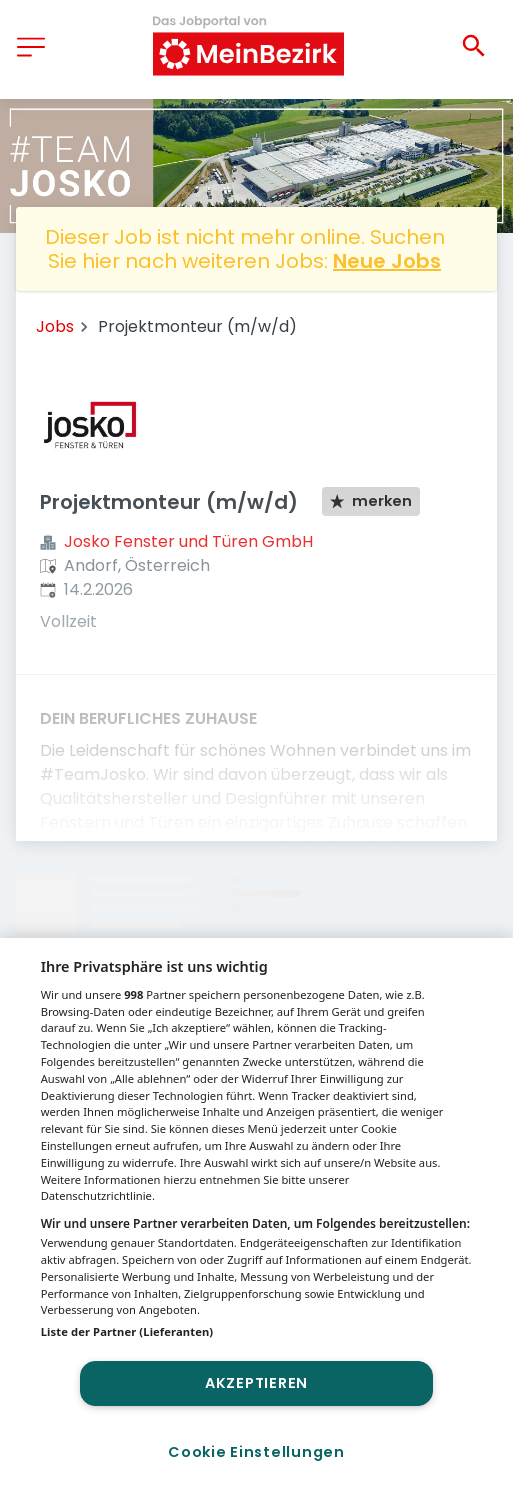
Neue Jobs (387, 261)
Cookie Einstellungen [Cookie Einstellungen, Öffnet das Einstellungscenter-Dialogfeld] (256, 1452)
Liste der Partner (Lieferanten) (127, 1331)
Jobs (55, 326)
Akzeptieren (256, 1383)
